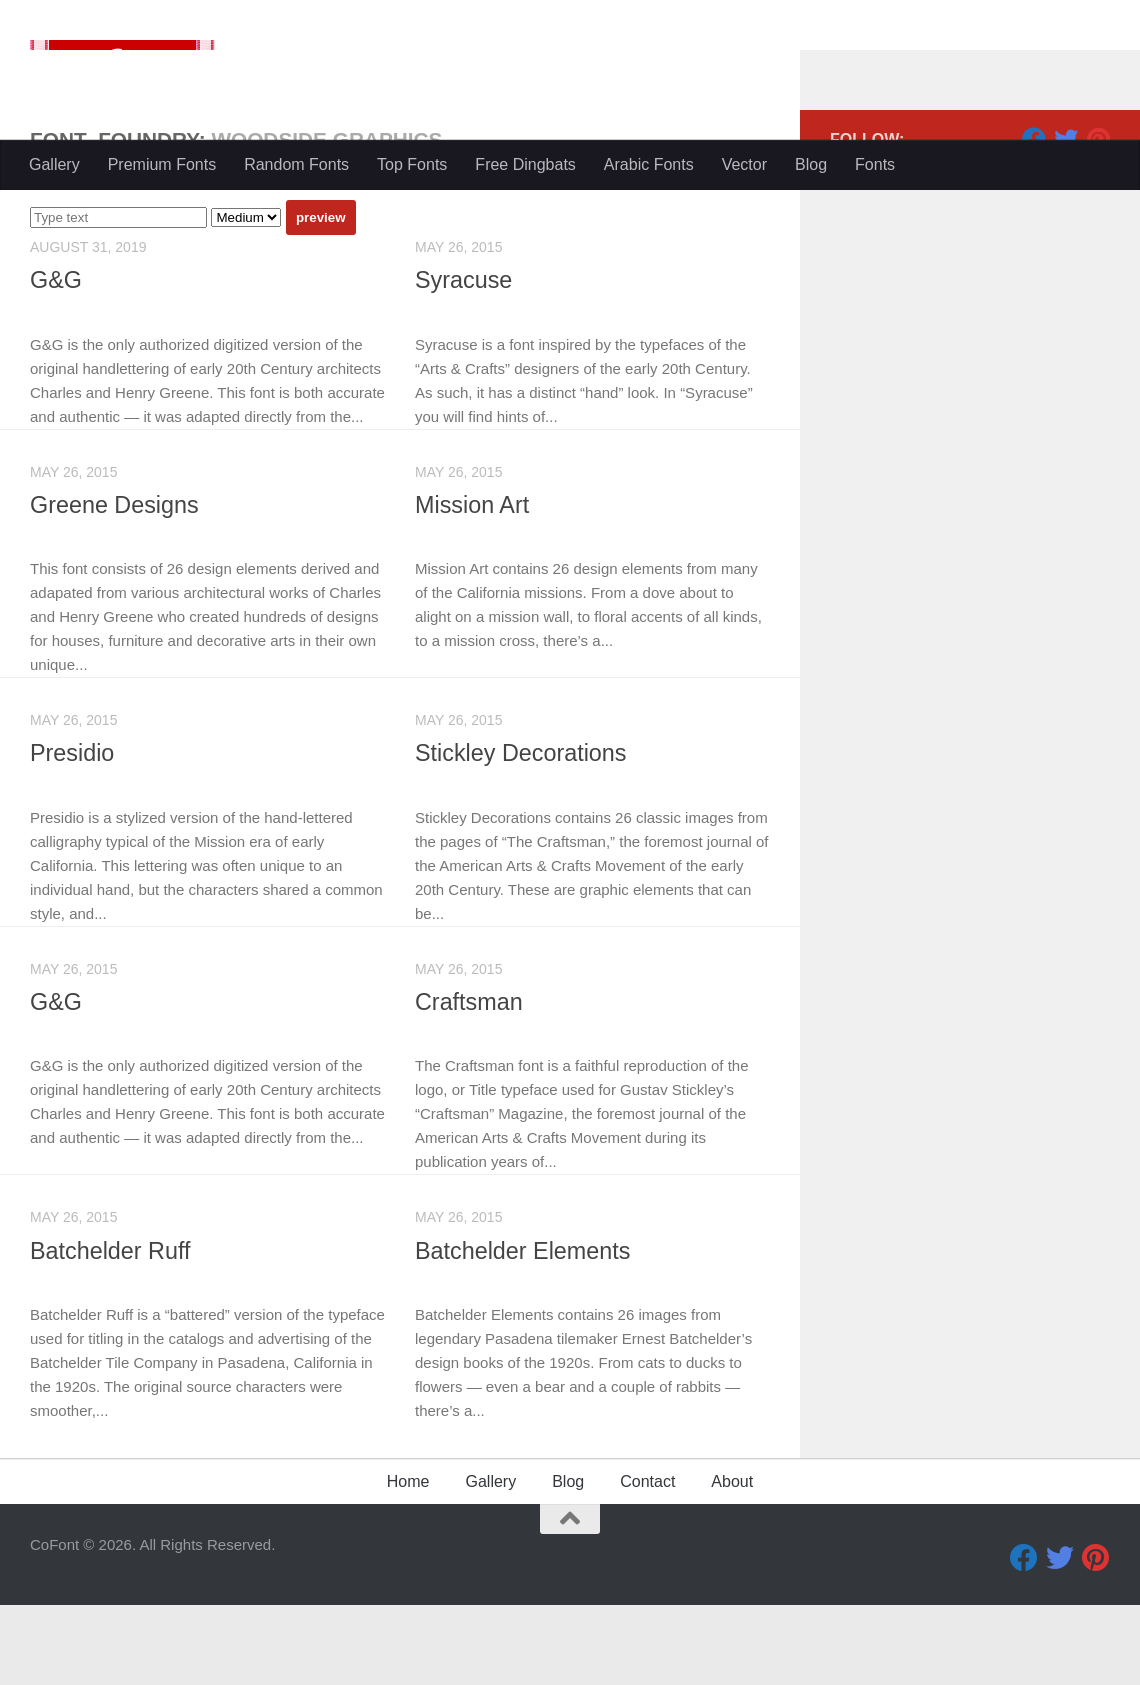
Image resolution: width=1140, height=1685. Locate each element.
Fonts (875, 164)
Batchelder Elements (524, 1331)
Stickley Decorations (522, 833)
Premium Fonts (162, 164)
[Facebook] (1034, 219)
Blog (811, 164)
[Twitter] (1066, 219)
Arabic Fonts (649, 164)
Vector (744, 164)
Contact (647, 1561)
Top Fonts (412, 164)
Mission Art (472, 585)
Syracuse (464, 360)
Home (408, 1561)
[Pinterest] (1098, 219)
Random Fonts (296, 164)
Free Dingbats (525, 164)
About (732, 1561)
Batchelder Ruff (111, 1331)
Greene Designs (115, 585)
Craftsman (469, 1082)
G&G (56, 360)
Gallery (54, 164)
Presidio (72, 833)
